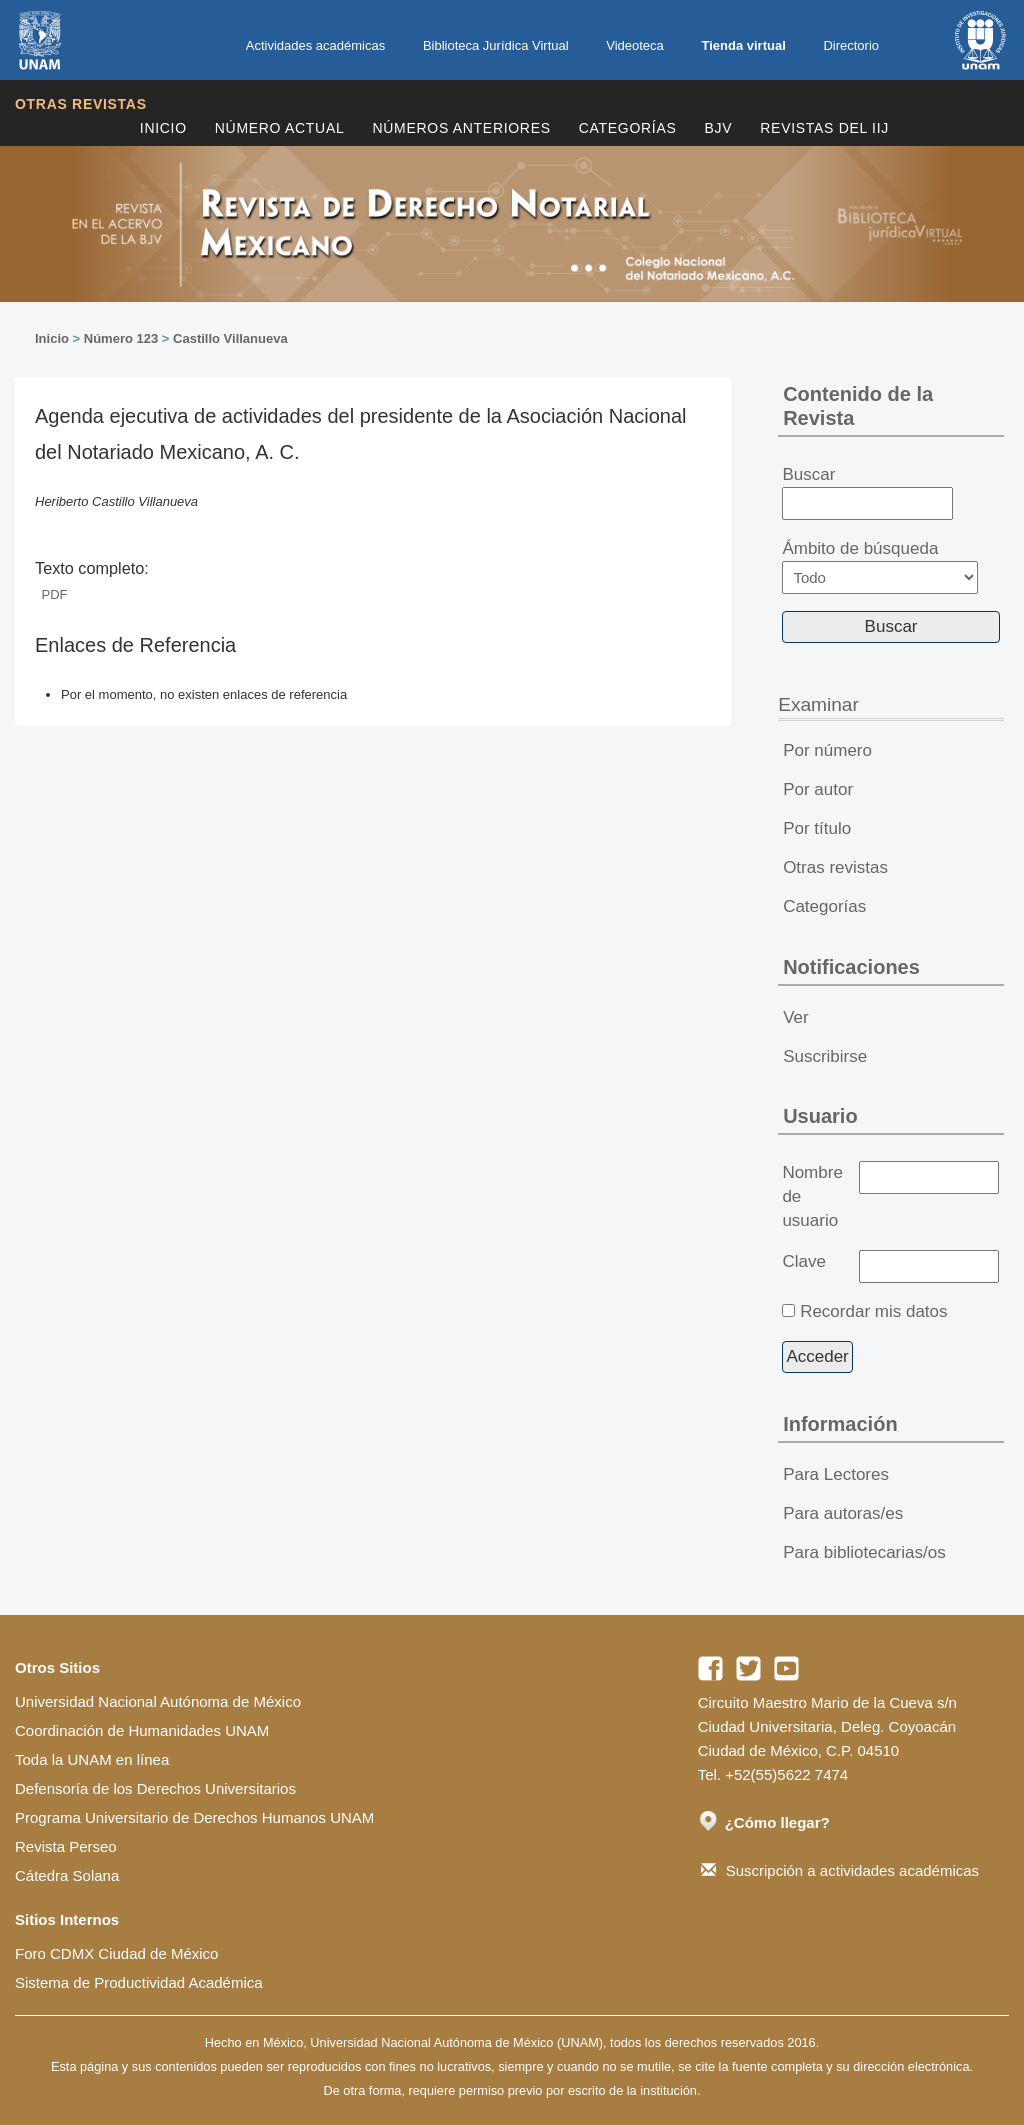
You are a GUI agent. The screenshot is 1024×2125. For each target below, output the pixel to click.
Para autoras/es (843, 1513)
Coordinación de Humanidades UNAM (142, 1730)
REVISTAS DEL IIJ (824, 128)
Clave (803, 1261)
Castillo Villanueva (230, 338)
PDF (55, 594)
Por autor (818, 789)
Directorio (851, 45)
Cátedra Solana (67, 1875)
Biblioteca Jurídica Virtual (496, 45)
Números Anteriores (461, 128)
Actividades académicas (315, 45)
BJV (719, 128)
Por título (817, 828)
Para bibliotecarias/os (864, 1552)
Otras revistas (81, 104)
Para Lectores (836, 1474)
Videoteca (635, 45)
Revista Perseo (66, 1846)
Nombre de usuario (812, 1196)
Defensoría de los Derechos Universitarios (155, 1788)
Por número (827, 750)
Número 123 (121, 338)
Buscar (867, 493)
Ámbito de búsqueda (880, 566)
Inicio (163, 128)
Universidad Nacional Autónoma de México (158, 1701)
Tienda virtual (743, 45)
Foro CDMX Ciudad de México (116, 1953)
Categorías (628, 128)
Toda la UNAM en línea (92, 1759)
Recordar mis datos (873, 1311)
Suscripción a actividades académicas (840, 1870)
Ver (796, 1017)
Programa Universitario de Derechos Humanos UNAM (194, 1817)
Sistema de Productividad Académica (139, 1982)
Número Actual (280, 128)
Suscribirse (825, 1056)
